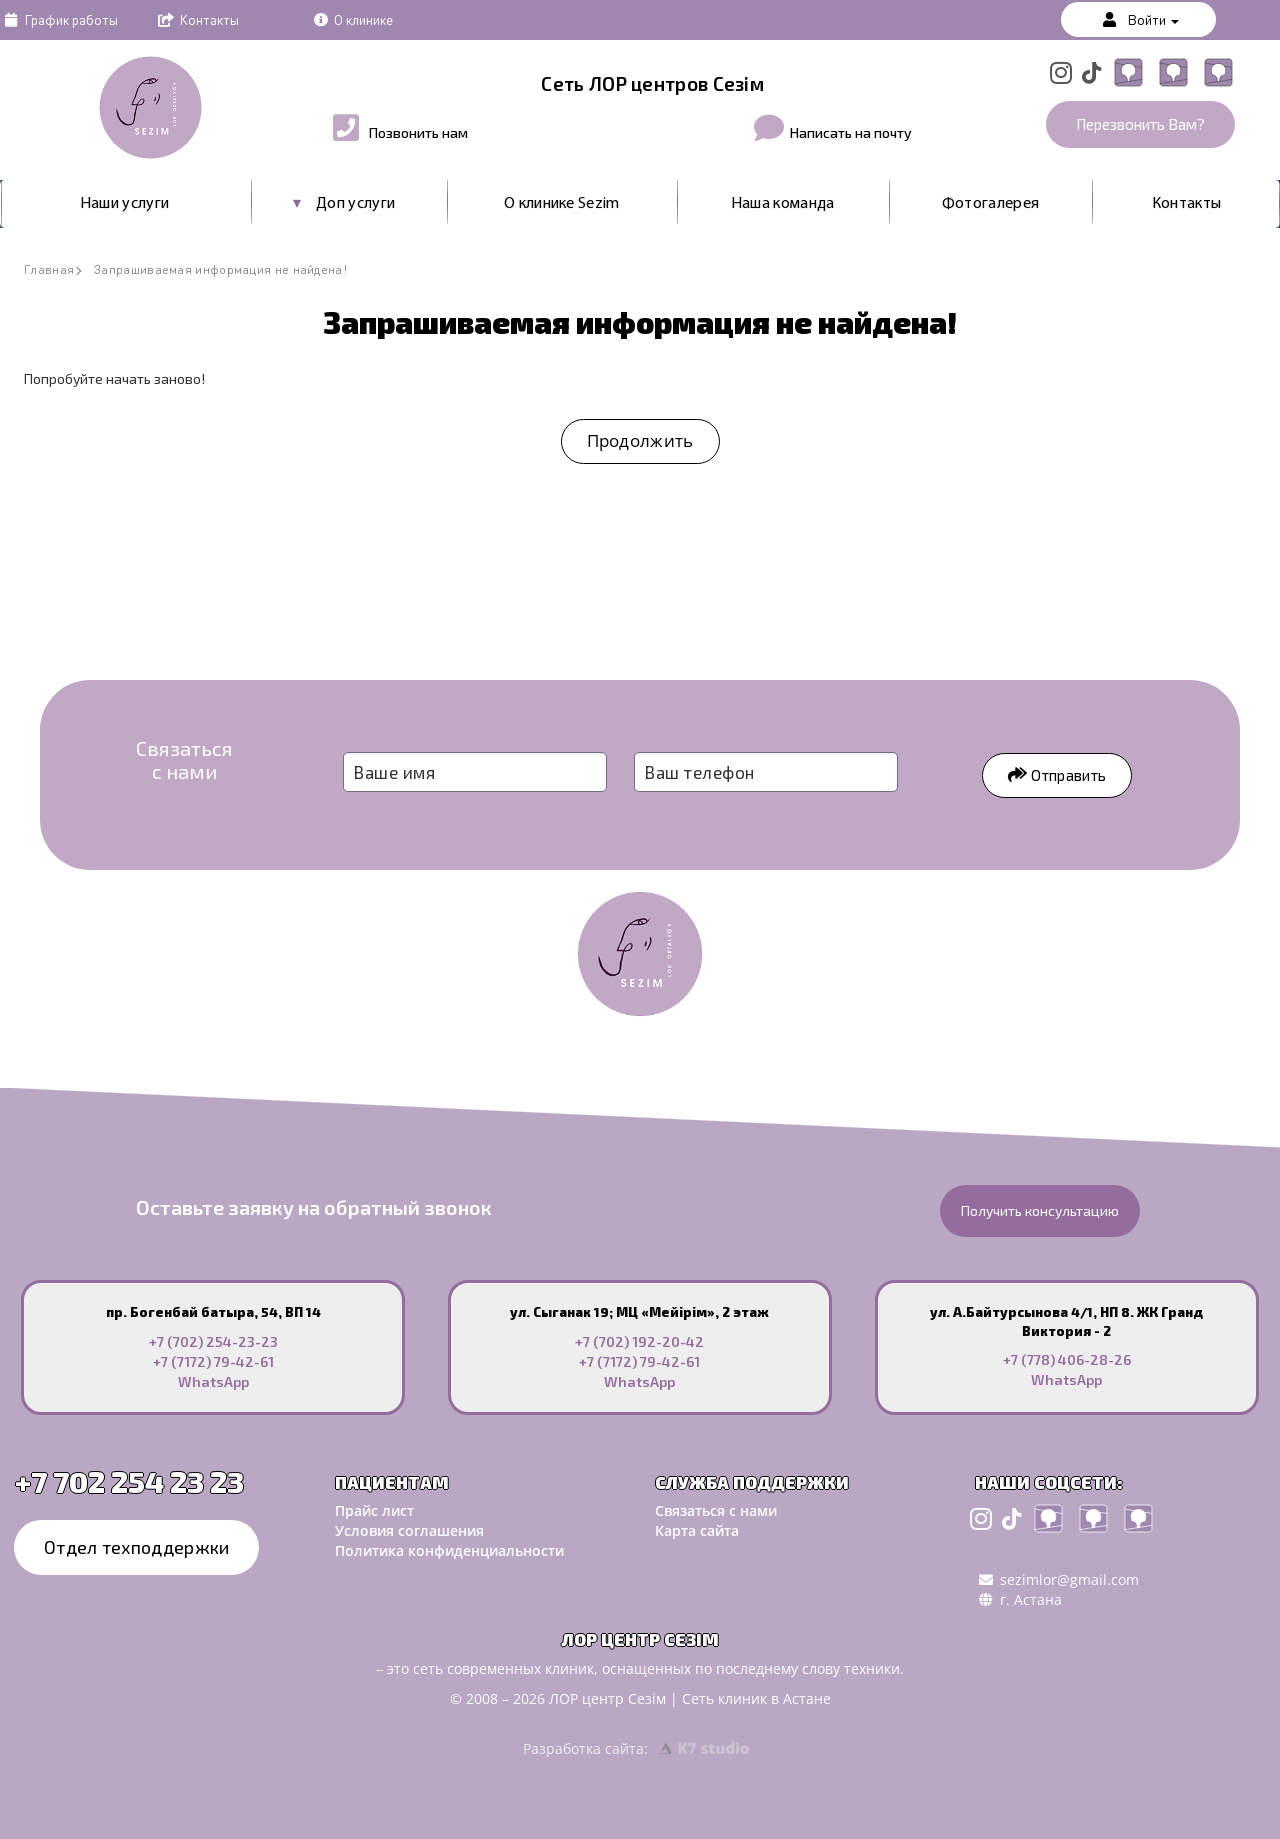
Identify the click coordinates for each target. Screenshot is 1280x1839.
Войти (1138, 19)
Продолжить (640, 440)
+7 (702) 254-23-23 (213, 1341)
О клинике (351, 19)
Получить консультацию (1040, 1210)
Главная (49, 269)
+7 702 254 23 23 (129, 1481)
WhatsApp (213, 1381)
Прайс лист (374, 1510)
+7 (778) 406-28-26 (1067, 1359)
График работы (59, 19)
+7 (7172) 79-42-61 (213, 1361)
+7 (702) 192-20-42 (639, 1341)
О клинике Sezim (562, 204)
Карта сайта (697, 1530)
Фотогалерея (990, 204)
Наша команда (783, 204)
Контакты (197, 19)
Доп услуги (355, 204)
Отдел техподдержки (136, 1547)
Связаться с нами (716, 1510)
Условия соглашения (409, 1530)
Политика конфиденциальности (449, 1550)
